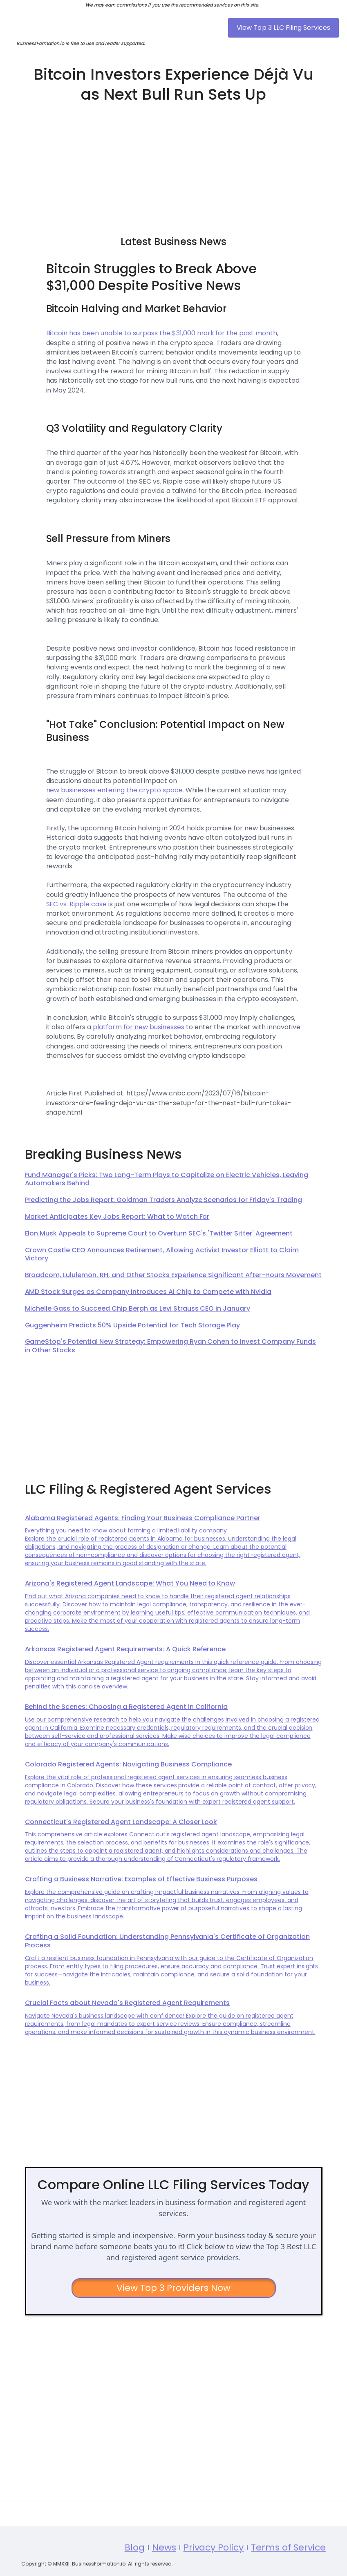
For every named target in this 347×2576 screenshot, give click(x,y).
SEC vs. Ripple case (76, 904)
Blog (135, 2570)
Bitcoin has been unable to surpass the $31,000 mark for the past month (162, 333)
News (164, 2570)
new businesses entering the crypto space (114, 790)
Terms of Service (288, 2570)
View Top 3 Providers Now (173, 2288)
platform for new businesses (138, 1027)
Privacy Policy (214, 2570)
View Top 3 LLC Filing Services (283, 27)
